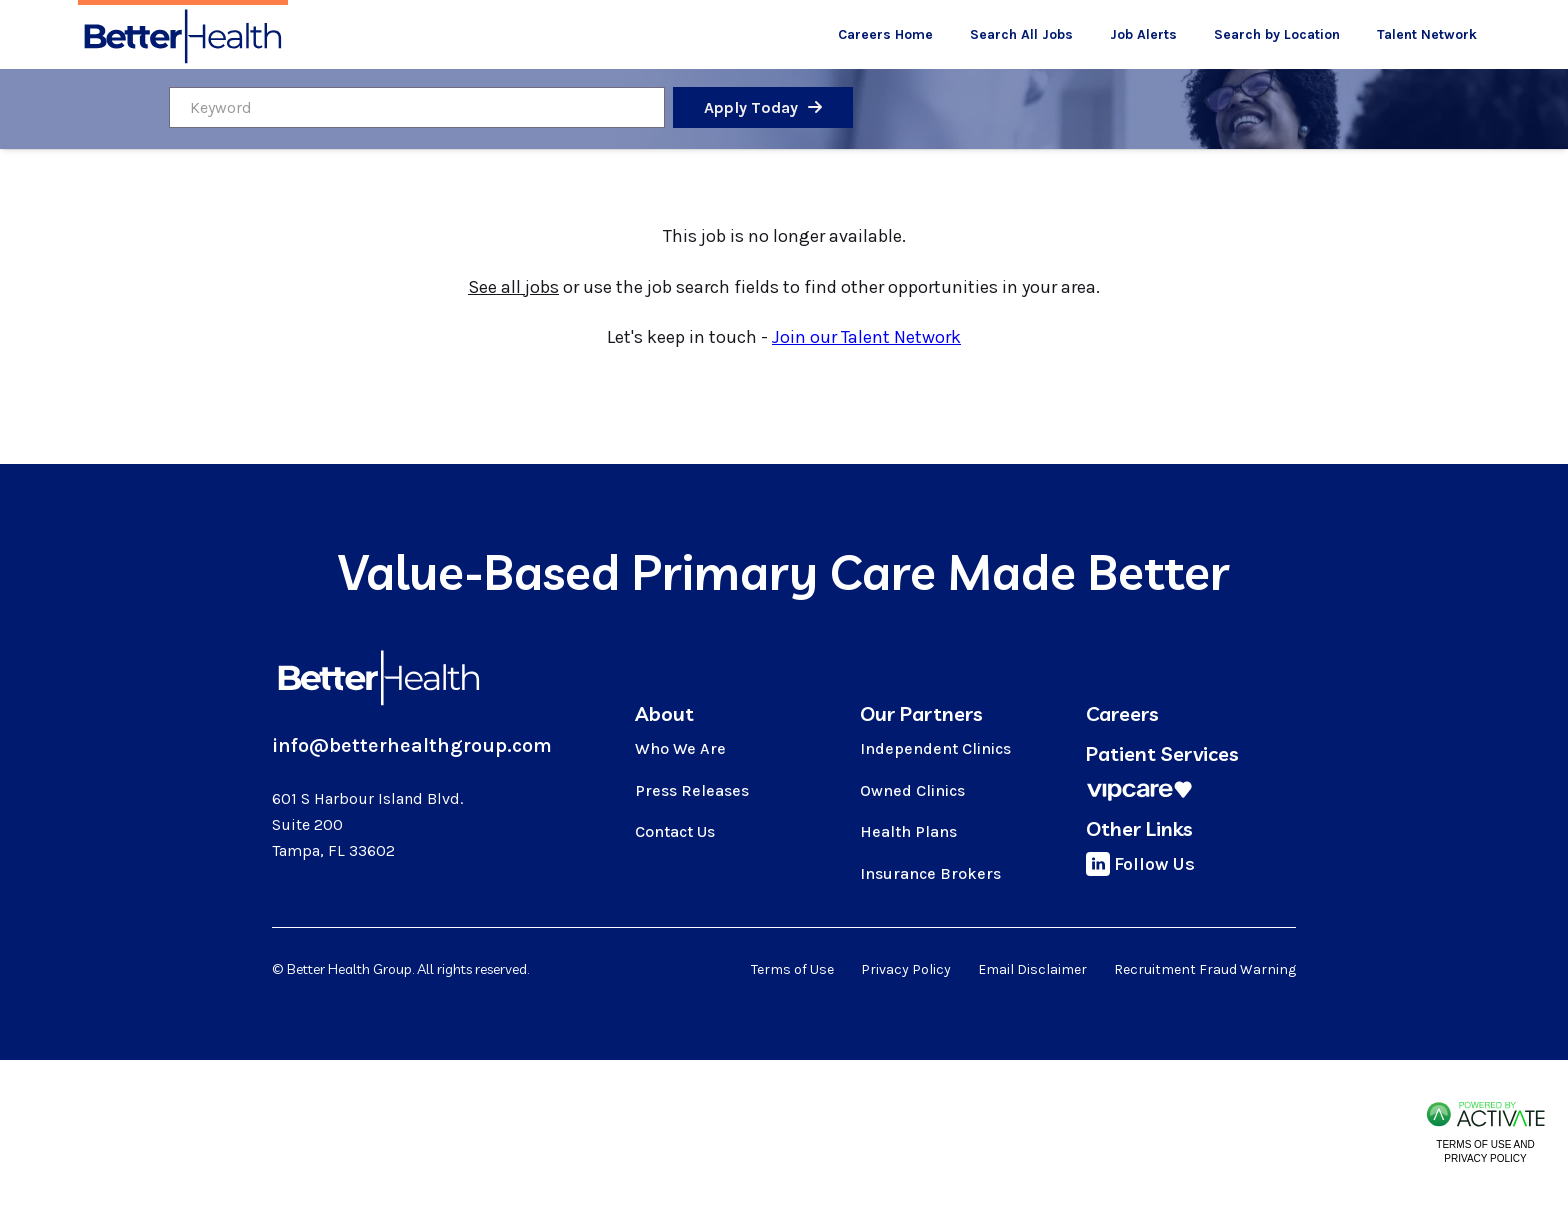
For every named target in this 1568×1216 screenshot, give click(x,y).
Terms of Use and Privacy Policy (1485, 1151)
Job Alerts (1143, 34)
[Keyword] (417, 107)
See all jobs (513, 287)
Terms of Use (792, 969)
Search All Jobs (1021, 34)
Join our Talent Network (866, 337)
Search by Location (1277, 34)
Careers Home (885, 34)
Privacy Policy (906, 969)
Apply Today (751, 107)
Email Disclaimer (1032, 969)
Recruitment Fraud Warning (1205, 969)
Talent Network (1427, 34)
